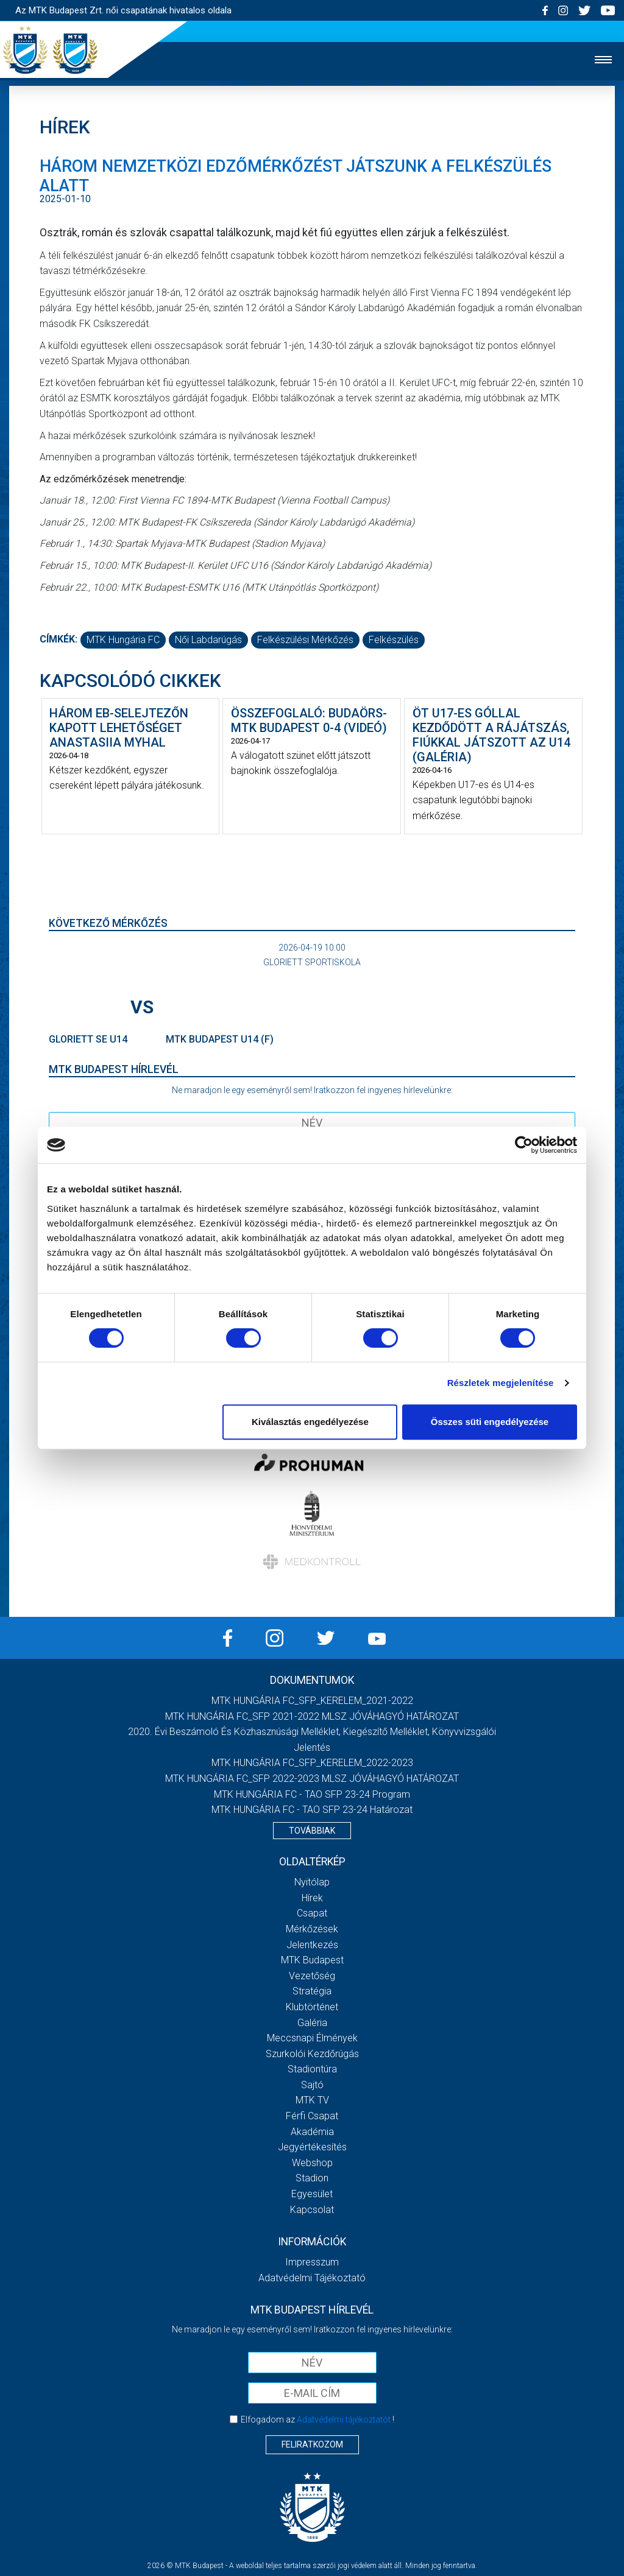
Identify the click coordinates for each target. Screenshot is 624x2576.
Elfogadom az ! (317, 2419)
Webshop (312, 2163)
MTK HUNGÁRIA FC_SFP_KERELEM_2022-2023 (312, 1762)
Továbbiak (312, 1830)
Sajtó (312, 2085)
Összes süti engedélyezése (489, 1421)
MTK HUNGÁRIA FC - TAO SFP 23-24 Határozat (312, 1809)
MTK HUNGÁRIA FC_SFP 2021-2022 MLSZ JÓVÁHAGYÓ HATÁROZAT (312, 1716)
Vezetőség (312, 1976)
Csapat (312, 1913)
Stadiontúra (312, 2069)
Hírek (312, 1898)
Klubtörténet (312, 2007)
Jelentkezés (312, 1945)
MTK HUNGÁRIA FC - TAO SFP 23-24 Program (312, 1794)
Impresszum (312, 2262)
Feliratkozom (312, 2444)
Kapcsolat (312, 2209)
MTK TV (312, 2100)
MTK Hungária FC (123, 640)
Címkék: (58, 639)
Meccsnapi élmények (312, 2038)
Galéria (312, 2023)
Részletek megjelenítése (500, 1383)
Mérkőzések (312, 1929)
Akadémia (312, 2132)
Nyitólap (312, 1882)
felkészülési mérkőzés (305, 640)
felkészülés (394, 640)
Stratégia (312, 1991)
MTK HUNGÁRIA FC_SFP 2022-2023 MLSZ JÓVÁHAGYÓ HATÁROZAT (312, 1778)
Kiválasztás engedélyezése (310, 1421)
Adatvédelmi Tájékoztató (312, 2278)
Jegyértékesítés (312, 2147)
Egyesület (312, 2194)
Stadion (312, 2178)
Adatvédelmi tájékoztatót (344, 2419)
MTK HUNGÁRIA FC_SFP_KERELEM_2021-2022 (312, 1700)
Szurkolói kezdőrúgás (312, 2054)
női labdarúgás (208, 640)
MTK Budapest (312, 1960)
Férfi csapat (312, 2116)
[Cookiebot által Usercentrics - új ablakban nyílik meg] (523, 1145)
